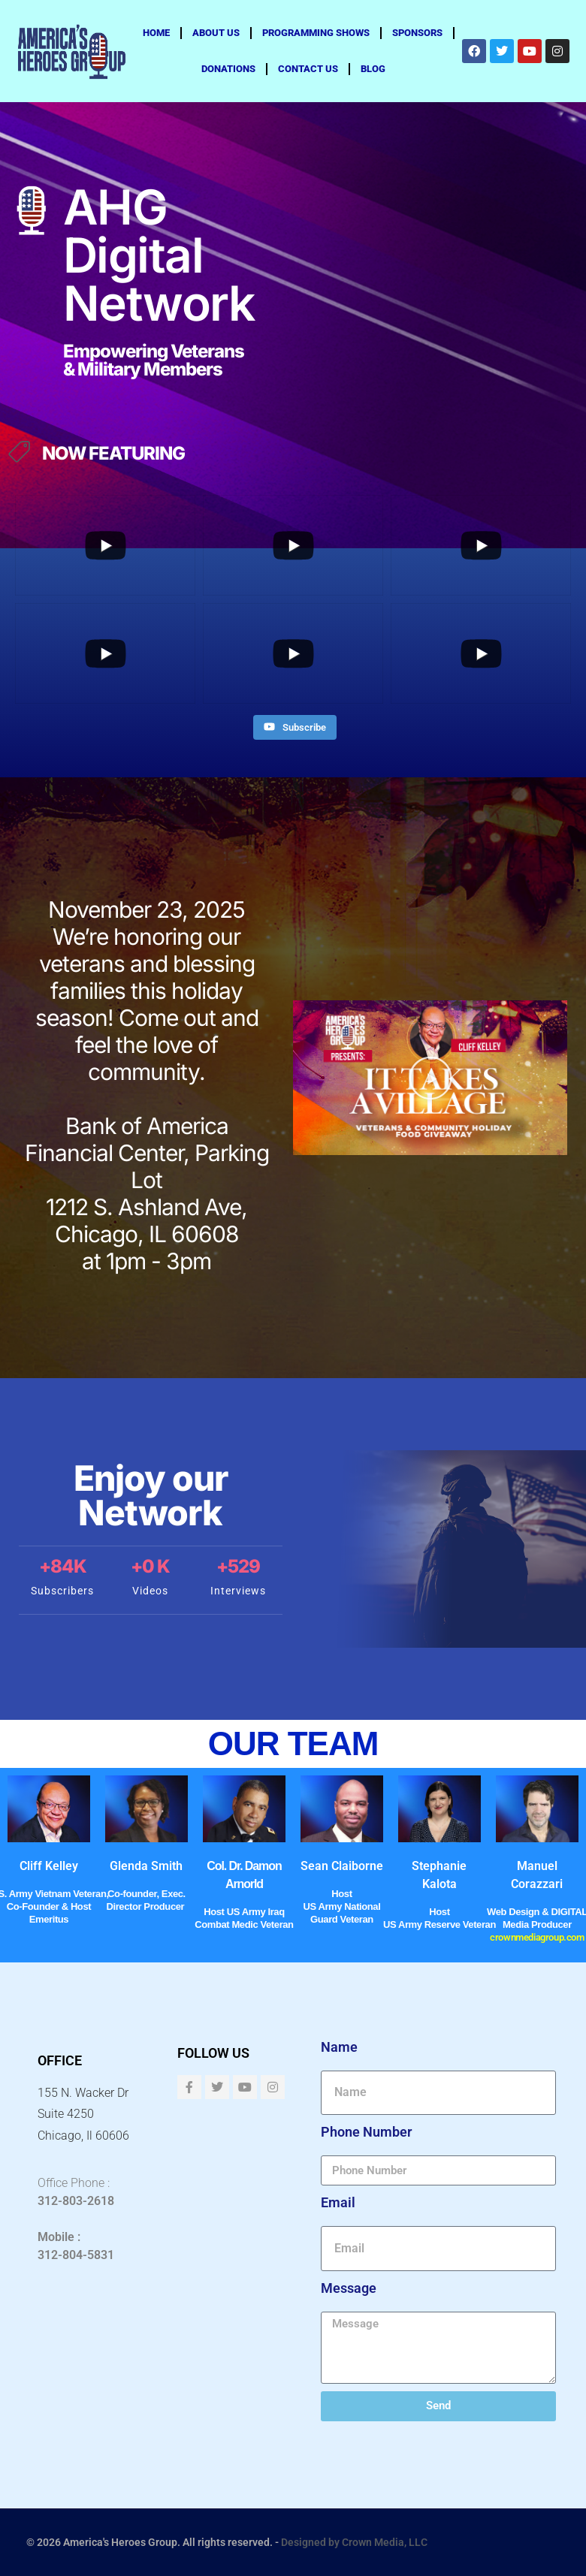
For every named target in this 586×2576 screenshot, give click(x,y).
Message (348, 2288)
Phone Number (366, 2132)
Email (338, 2202)
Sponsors (417, 32)
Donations (228, 68)
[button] (430, 1077)
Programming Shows (316, 32)
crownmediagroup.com (537, 1937)
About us (216, 32)
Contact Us (308, 68)
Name (339, 2047)
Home (156, 32)
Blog (373, 68)
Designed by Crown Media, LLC (354, 2542)
